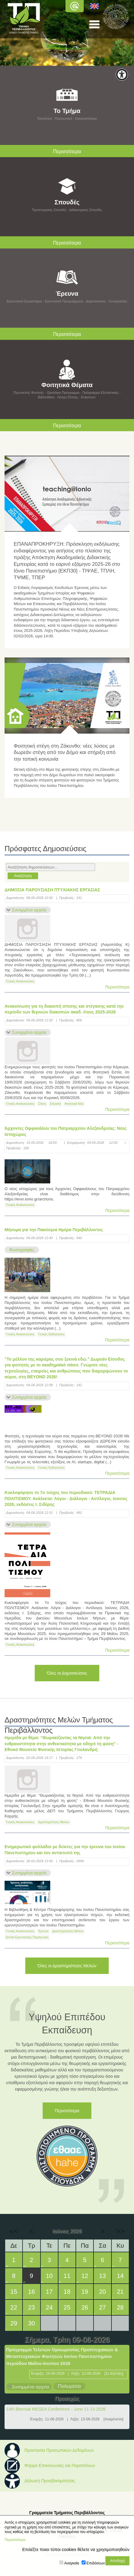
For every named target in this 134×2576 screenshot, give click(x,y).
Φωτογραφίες (21, 1249)
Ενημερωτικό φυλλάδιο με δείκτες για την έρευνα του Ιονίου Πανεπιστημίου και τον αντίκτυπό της (65, 1849)
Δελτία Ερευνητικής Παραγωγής (27, 1937)
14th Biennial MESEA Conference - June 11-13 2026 (56, 2409)
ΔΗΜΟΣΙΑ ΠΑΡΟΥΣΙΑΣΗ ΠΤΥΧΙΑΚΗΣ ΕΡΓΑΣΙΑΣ (52, 889)
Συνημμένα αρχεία (29, 909)
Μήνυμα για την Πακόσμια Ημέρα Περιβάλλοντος (54, 1229)
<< (13, 2231)
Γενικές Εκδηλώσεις (51, 1334)
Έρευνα (43, 1931)
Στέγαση (55, 1103)
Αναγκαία (71, 2563)
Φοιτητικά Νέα (74, 1103)
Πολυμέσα (69, 2386)
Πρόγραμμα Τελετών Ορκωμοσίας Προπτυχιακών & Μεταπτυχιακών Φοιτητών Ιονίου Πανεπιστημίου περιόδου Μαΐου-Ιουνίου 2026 (62, 2356)
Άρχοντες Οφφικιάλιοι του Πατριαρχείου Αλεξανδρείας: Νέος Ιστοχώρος (66, 1131)
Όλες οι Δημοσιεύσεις (67, 1673)
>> (120, 2231)
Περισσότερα (117, 987)
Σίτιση (42, 1103)
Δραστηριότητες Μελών (53, 1822)
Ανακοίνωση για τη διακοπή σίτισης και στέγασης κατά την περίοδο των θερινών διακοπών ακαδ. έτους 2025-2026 (64, 1009)
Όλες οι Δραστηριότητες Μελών (66, 1965)
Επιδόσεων (95, 2563)
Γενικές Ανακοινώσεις (20, 981)
